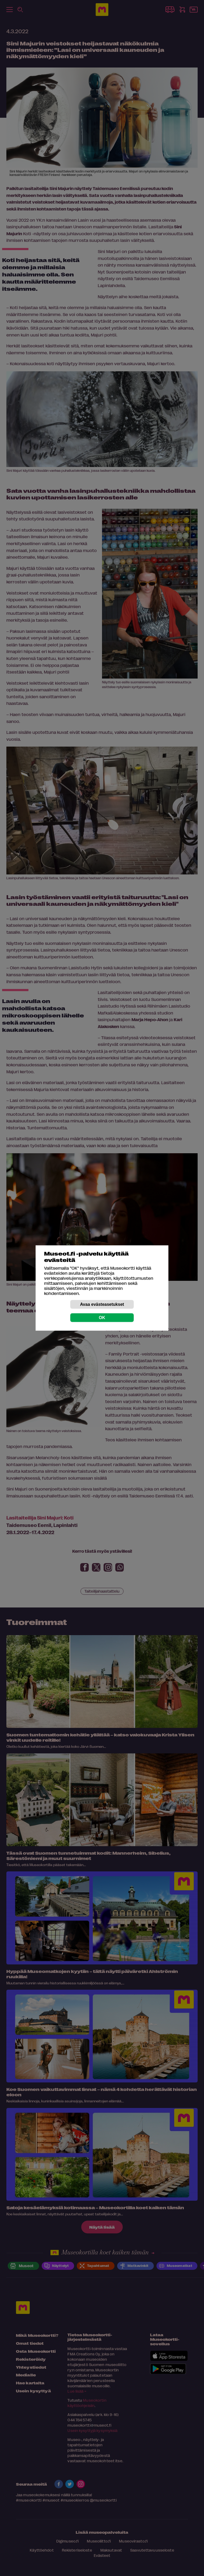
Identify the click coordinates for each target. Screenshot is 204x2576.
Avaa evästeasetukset (102, 1304)
